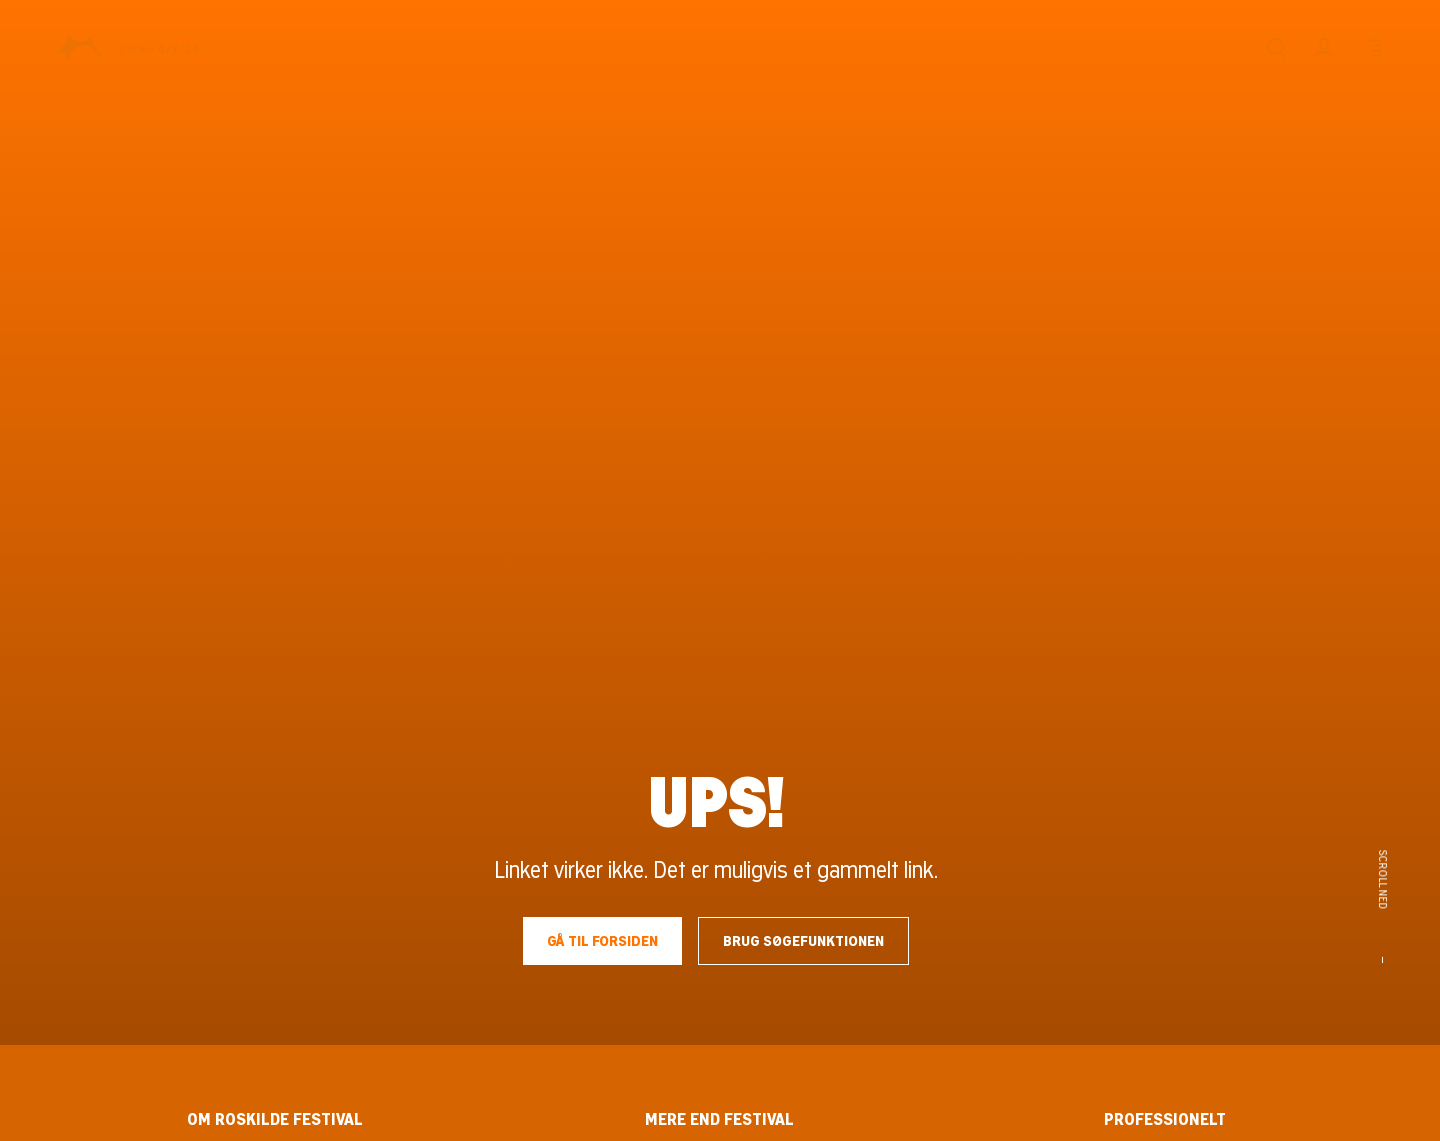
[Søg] (1276, 48)
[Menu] (1372, 48)
